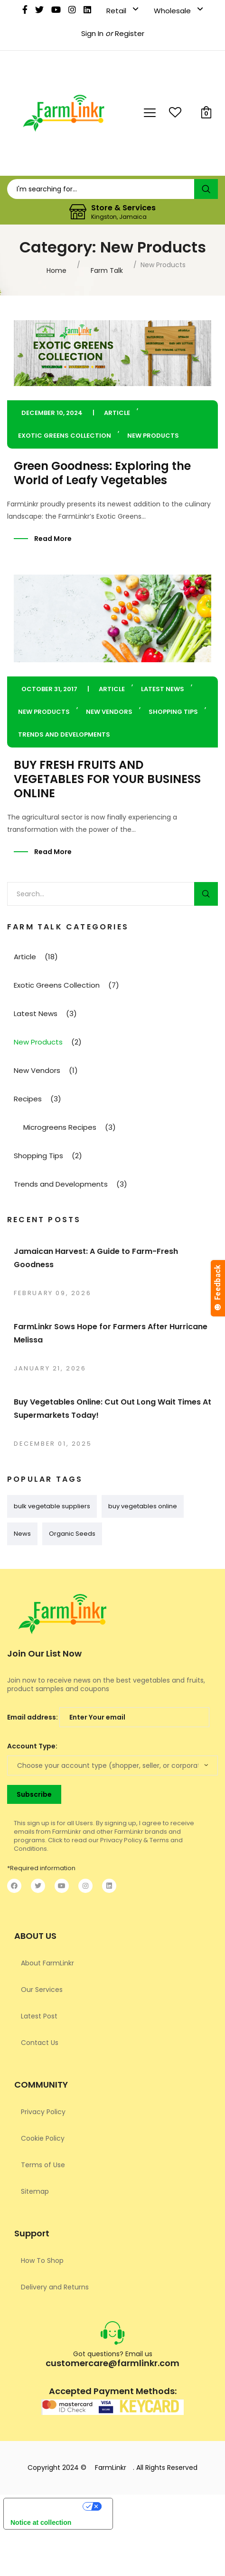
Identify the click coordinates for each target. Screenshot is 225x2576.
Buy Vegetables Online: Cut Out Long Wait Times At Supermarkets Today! (112, 1408)
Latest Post (39, 2016)
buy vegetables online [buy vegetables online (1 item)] (142, 1506)
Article (117, 412)
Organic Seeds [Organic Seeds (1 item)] (72, 1533)
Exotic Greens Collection (64, 435)
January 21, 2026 (50, 1368)
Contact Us (39, 2042)
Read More (53, 538)
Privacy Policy (43, 2112)
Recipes (28, 1099)
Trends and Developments (64, 734)
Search (206, 894)
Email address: (108, 1717)
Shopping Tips (173, 711)
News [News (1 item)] (22, 1533)
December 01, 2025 (53, 1443)
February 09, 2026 (52, 1292)
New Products (153, 435)
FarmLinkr (110, 2467)
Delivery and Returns (55, 2287)
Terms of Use (43, 2165)
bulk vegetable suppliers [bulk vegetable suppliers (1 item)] (52, 1506)
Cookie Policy (43, 2138)
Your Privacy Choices (43, 2508)
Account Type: (32, 1746)
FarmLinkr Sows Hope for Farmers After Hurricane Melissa (110, 1333)
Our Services (42, 1989)
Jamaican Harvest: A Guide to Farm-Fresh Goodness (96, 1258)
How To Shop (42, 2260)
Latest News (162, 689)
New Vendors (109, 711)
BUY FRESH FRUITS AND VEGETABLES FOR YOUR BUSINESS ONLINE (107, 779)
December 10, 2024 (52, 412)
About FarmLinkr (47, 1963)
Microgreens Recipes (59, 1127)
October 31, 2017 (49, 689)
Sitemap (35, 2191)
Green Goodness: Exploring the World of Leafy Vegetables (102, 473)
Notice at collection (40, 2522)
